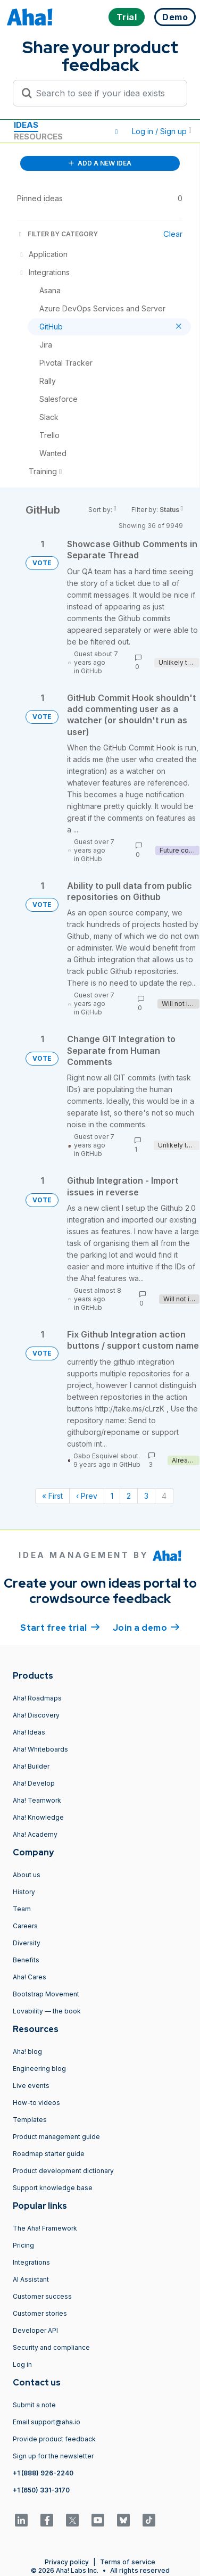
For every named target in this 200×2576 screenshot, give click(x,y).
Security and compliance (51, 2347)
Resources (38, 136)
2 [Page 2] (129, 1495)
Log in (22, 2364)
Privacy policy (67, 2562)
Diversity (26, 1943)
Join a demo (146, 1627)
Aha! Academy (35, 1834)
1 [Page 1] (112, 1495)
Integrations (31, 2262)
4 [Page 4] (164, 1495)
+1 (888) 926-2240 (43, 2473)
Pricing (23, 2245)
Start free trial (60, 1627)
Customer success (42, 2296)
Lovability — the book (47, 2011)
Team (22, 1909)
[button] (116, 131)
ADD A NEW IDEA (100, 163)
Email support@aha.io (46, 2422)
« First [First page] (52, 1495)
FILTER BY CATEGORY (57, 234)
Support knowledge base (53, 2188)
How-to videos (36, 2103)
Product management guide (56, 2137)
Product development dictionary (63, 2171)
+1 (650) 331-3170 (41, 2490)
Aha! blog (27, 2051)
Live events (31, 2086)
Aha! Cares (29, 1977)
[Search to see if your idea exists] (104, 93)
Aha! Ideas (29, 1732)
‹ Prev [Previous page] (86, 1495)
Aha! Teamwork (37, 1800)
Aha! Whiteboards (40, 1749)
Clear (172, 234)
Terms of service (127, 2562)
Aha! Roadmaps (37, 1698)
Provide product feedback (54, 2439)
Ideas (26, 125)
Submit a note (34, 2405)
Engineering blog (39, 2069)
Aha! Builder (31, 1766)
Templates (30, 2120)
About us (26, 1875)
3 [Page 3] (146, 1495)
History (24, 1892)
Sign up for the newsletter (53, 2456)
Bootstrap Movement (46, 1994)
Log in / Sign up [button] (161, 131)
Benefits (26, 1960)
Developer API (35, 2330)
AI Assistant (31, 2279)
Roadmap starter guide (49, 2154)
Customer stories (40, 2313)
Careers (25, 1926)
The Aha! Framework (45, 2228)
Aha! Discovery (36, 1715)
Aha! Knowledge (38, 1817)
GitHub (91, 671)
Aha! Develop (34, 1783)
